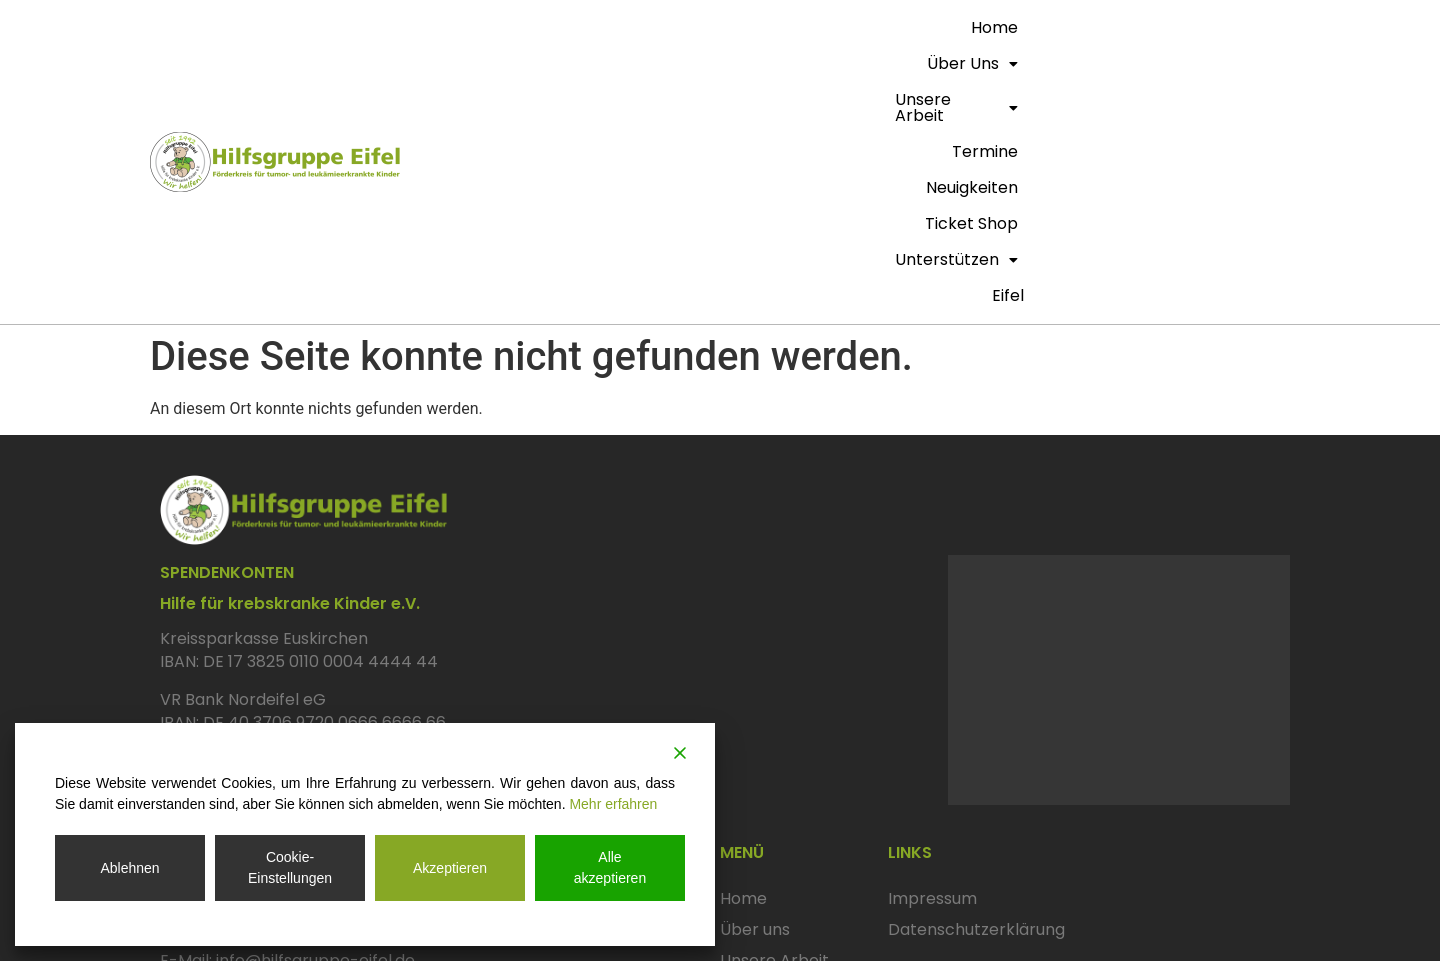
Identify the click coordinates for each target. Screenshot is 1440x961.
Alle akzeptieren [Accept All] (610, 867)
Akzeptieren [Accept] (450, 868)
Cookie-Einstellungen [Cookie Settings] (290, 867)
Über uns (640, 27)
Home (553, 27)
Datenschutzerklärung (976, 698)
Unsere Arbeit (768, 27)
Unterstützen (1216, 27)
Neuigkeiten (980, 27)
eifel (1268, 63)
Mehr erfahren (613, 804)
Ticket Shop (1090, 27)
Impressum (932, 667)
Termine (753, 760)
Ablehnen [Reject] (129, 868)
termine (883, 27)
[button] (640, 28)
